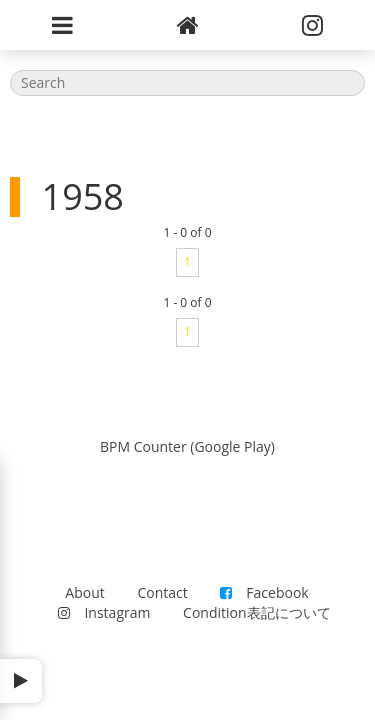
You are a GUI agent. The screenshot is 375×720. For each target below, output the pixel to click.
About (84, 592)
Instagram (104, 612)
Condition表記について (256, 612)
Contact (162, 592)
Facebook (264, 592)
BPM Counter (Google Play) (187, 446)
